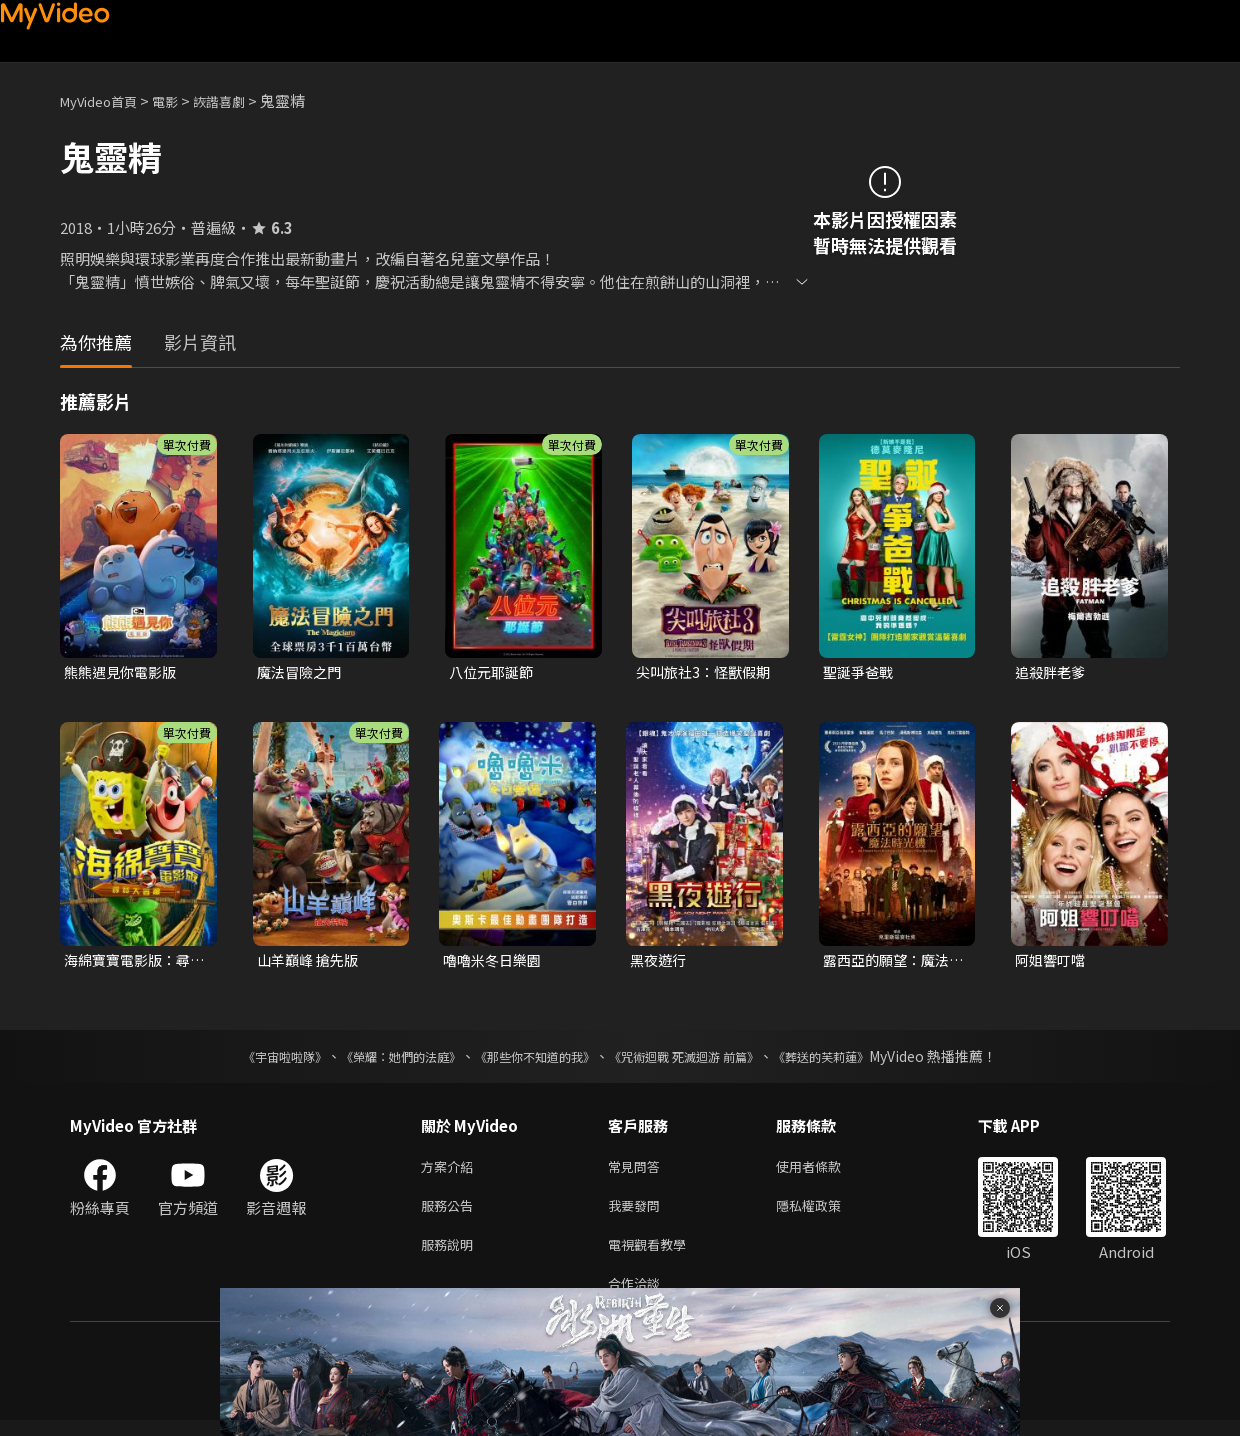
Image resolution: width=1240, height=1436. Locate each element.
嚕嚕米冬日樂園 (495, 962)
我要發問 (638, 1213)
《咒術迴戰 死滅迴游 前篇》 (703, 1060)
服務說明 (451, 1255)
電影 (181, 100)
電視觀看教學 (653, 1255)
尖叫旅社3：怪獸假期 (700, 673)
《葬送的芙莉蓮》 (860, 1060)
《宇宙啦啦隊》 (245, 1060)
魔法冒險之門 (302, 672)
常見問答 (638, 1171)
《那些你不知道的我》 (532, 1060)
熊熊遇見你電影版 (124, 672)
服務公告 (451, 1213)
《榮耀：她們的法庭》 (378, 1060)
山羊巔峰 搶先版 (311, 962)
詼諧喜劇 (241, 100)
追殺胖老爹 (1052, 672)
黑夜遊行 (660, 962)
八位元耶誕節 (494, 672)
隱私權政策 (825, 1213)
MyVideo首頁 (105, 100)
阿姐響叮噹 (1052, 962)
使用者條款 (825, 1171)
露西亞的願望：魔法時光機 (890, 963)
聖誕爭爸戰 (860, 672)
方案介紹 (451, 1171)
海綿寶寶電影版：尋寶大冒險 (131, 963)
